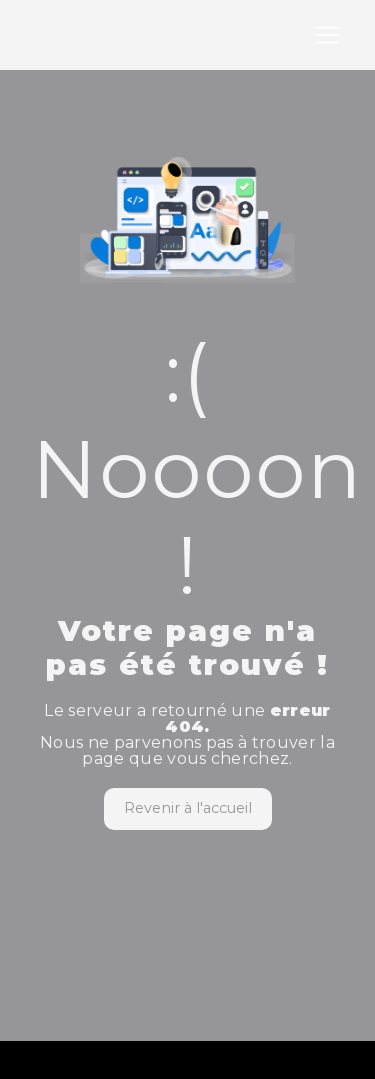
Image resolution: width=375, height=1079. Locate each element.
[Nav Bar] (327, 35)
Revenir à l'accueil (188, 808)
